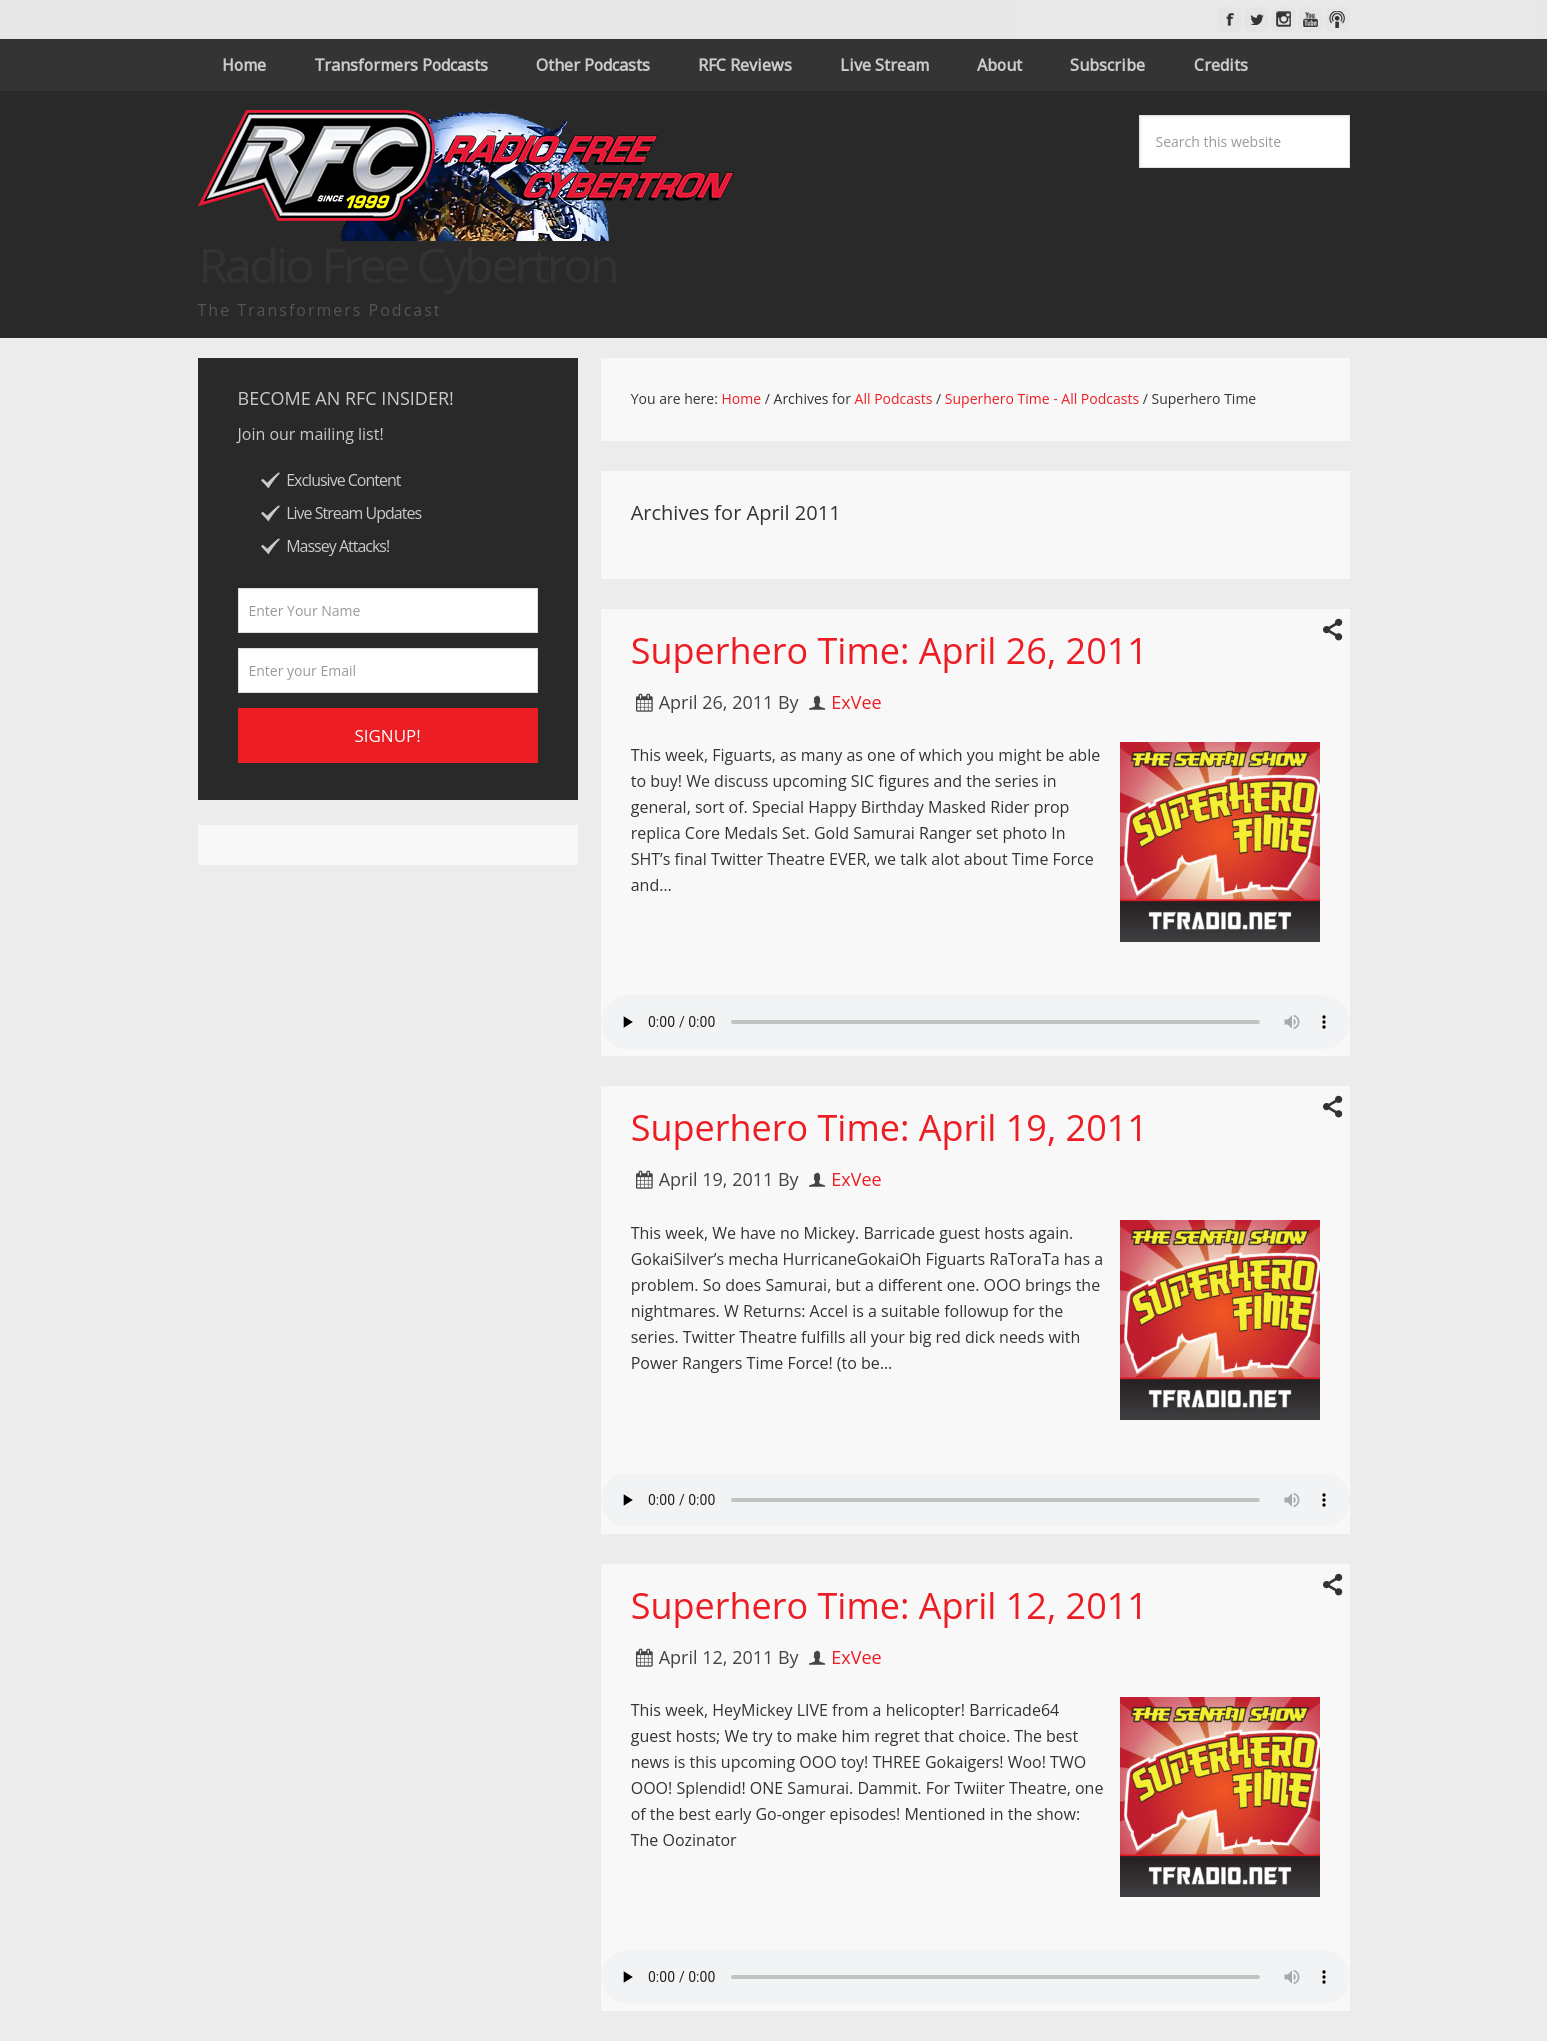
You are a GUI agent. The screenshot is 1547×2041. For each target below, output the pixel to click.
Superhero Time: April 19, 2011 (889, 1127)
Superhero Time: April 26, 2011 (889, 650)
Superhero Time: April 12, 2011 (889, 1605)
